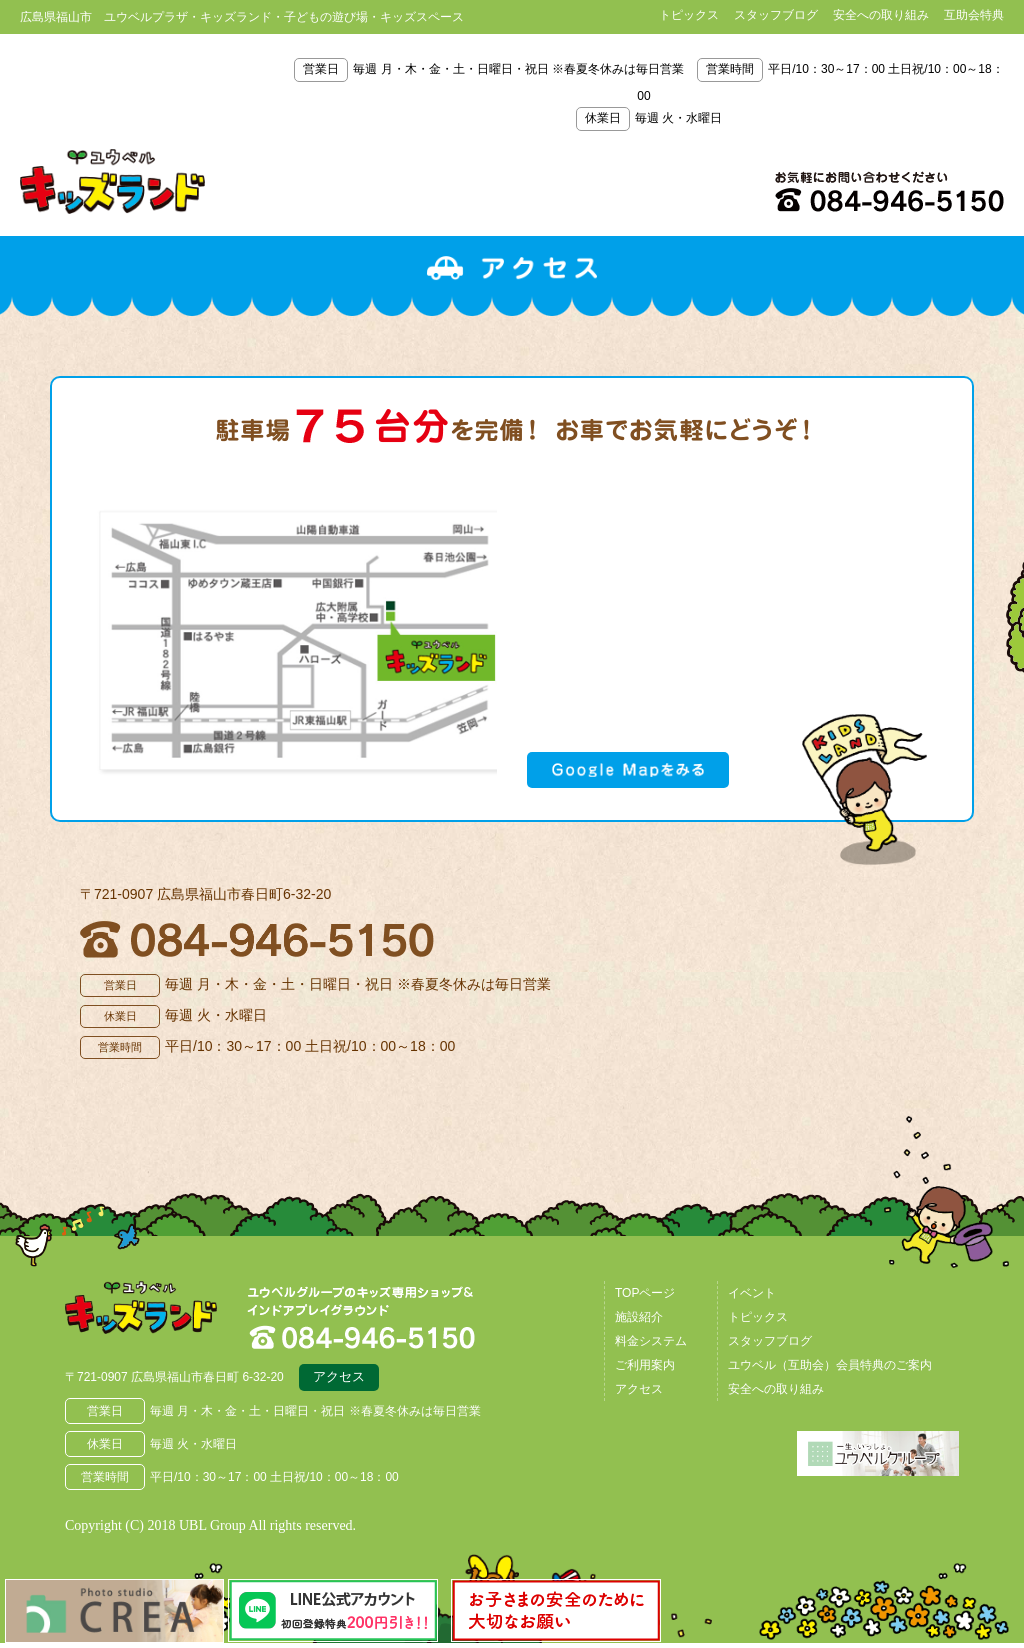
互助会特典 (974, 15)
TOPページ (645, 1297)
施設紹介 (639, 1321)
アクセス (339, 1384)
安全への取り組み (881, 15)
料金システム (651, 1345)
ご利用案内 (645, 1369)
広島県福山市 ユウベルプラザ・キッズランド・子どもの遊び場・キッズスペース (168, 1321)
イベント (752, 1297)
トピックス (689, 15)
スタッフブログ (776, 15)
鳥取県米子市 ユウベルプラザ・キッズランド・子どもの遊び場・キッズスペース (112, 182)
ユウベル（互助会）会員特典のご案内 (830, 1369)
